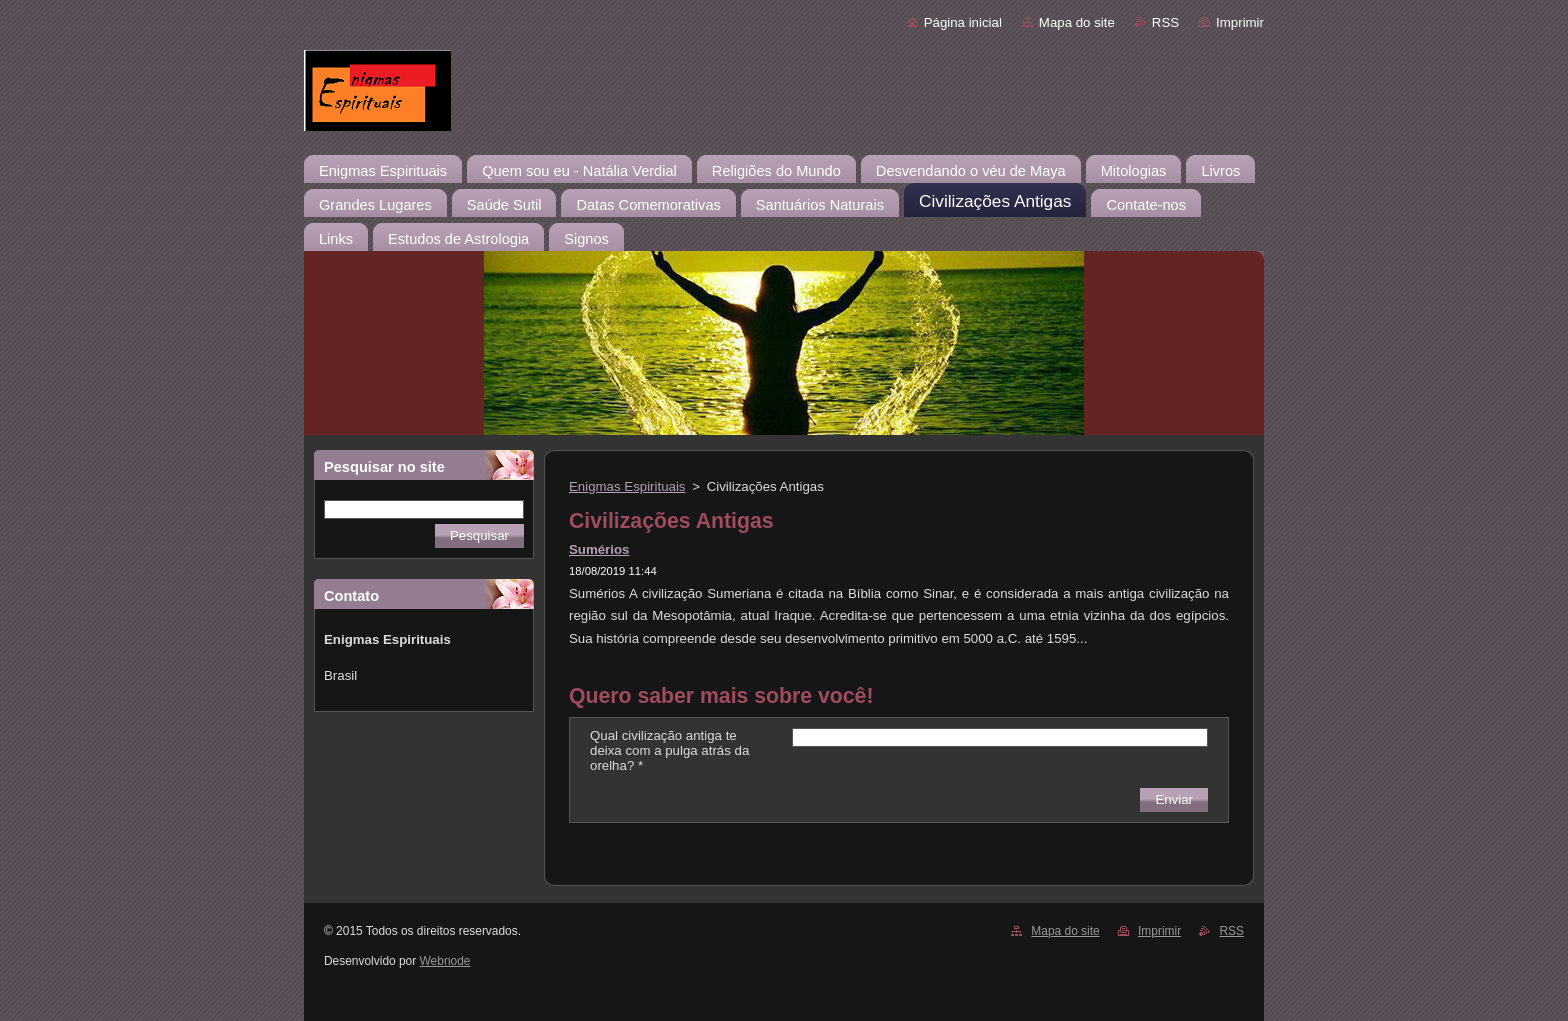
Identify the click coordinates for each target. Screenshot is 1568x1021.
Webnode (445, 961)
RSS (1165, 22)
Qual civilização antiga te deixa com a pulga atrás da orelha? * (669, 750)
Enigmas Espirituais (627, 486)
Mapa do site (1077, 22)
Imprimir (1240, 22)
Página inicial (963, 22)
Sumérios (599, 549)
